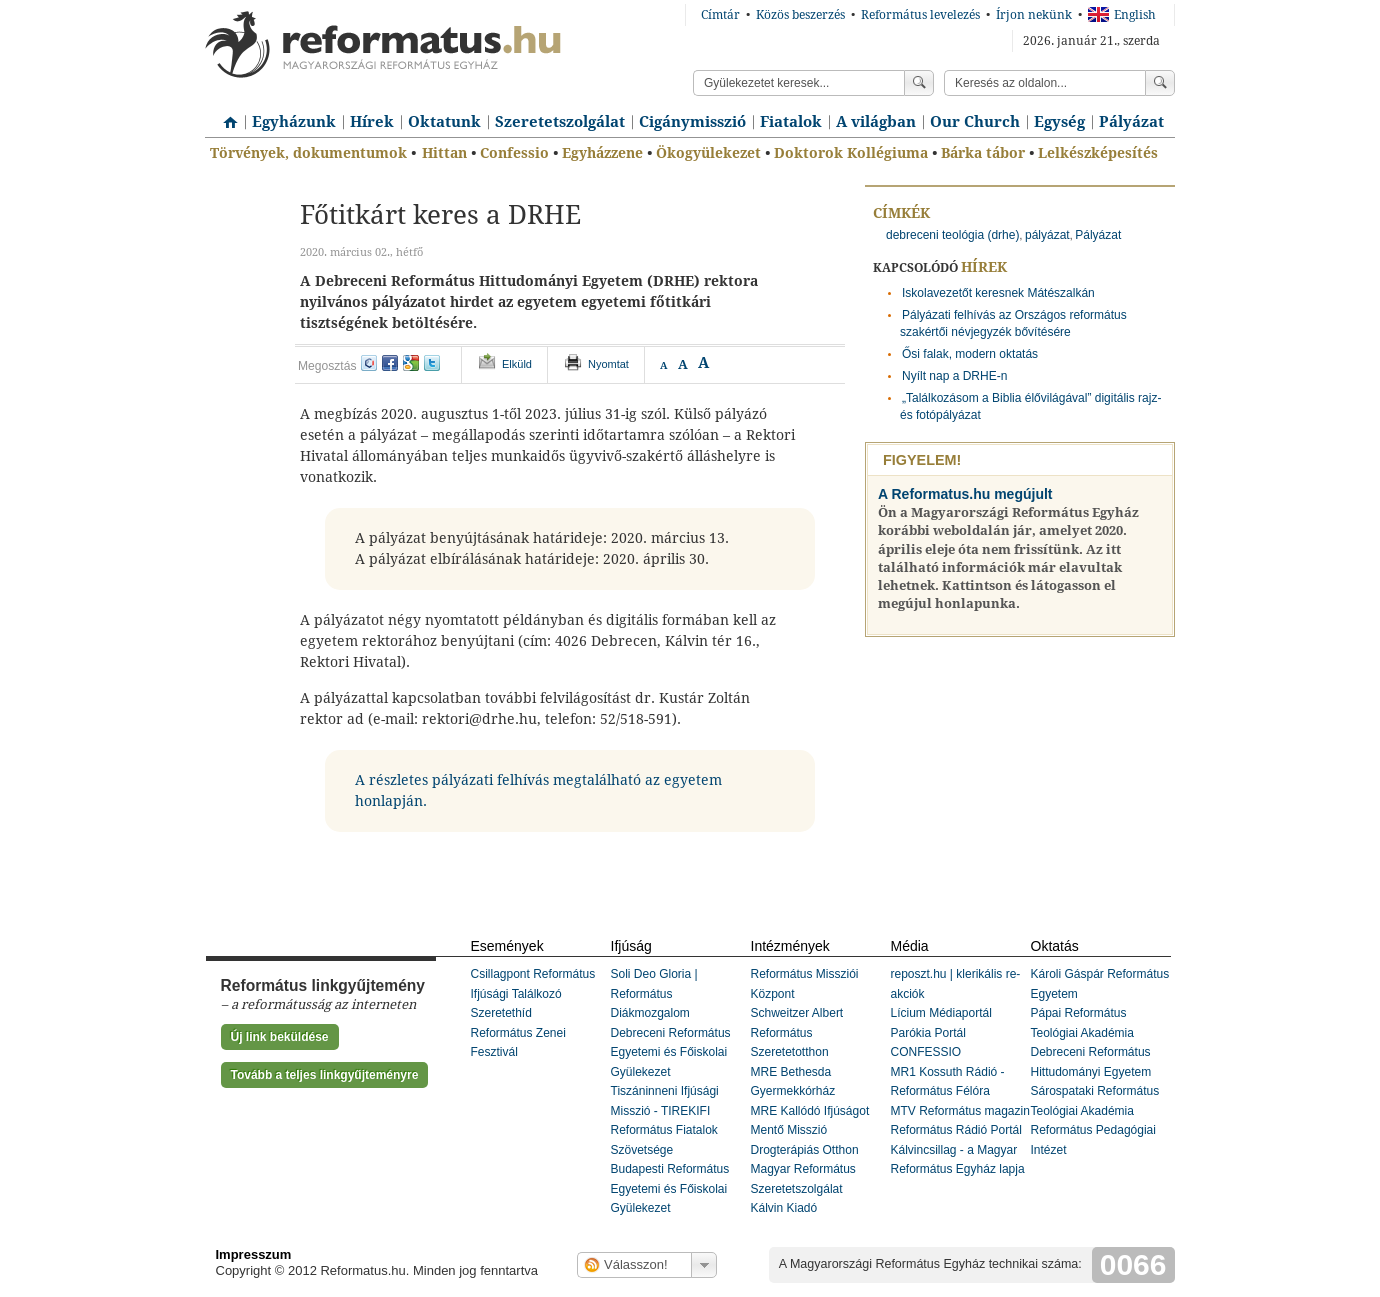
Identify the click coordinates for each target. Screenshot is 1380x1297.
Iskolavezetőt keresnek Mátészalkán (998, 293)
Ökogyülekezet (708, 153)
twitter (432, 363)
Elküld (517, 364)
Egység (1059, 122)
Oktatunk (444, 122)
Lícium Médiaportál (941, 1013)
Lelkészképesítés (1098, 153)
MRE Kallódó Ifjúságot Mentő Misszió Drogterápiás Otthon (810, 1130)
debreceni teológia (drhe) (952, 235)
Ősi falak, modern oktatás (970, 354)
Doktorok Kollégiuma (851, 153)
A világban (876, 122)
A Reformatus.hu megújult (965, 494)
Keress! (1160, 83)
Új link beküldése (280, 1037)
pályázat (1047, 235)
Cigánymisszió (692, 122)
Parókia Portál (928, 1033)
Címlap (225, 115)
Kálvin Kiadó (784, 1208)
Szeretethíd (501, 1013)
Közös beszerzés (800, 15)
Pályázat (1131, 122)
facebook (390, 363)
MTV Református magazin (960, 1111)
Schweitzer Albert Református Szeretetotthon (797, 1032)
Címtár (720, 15)
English (1122, 15)
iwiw (369, 363)
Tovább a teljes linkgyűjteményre (325, 1075)
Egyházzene (602, 153)
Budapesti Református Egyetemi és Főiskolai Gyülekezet (670, 1188)
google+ (411, 363)
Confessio (514, 153)
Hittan (444, 153)
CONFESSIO (926, 1052)
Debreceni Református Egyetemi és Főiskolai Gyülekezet (671, 1052)
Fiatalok (791, 122)
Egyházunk (294, 122)
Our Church (975, 122)
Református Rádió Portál (956, 1130)
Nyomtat (608, 364)
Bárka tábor (983, 153)
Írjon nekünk (1034, 15)
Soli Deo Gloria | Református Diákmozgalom (654, 993)
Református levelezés (920, 15)
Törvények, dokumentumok (308, 153)
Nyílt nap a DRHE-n (954, 376)
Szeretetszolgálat (560, 122)
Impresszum (254, 1254)
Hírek (372, 122)
